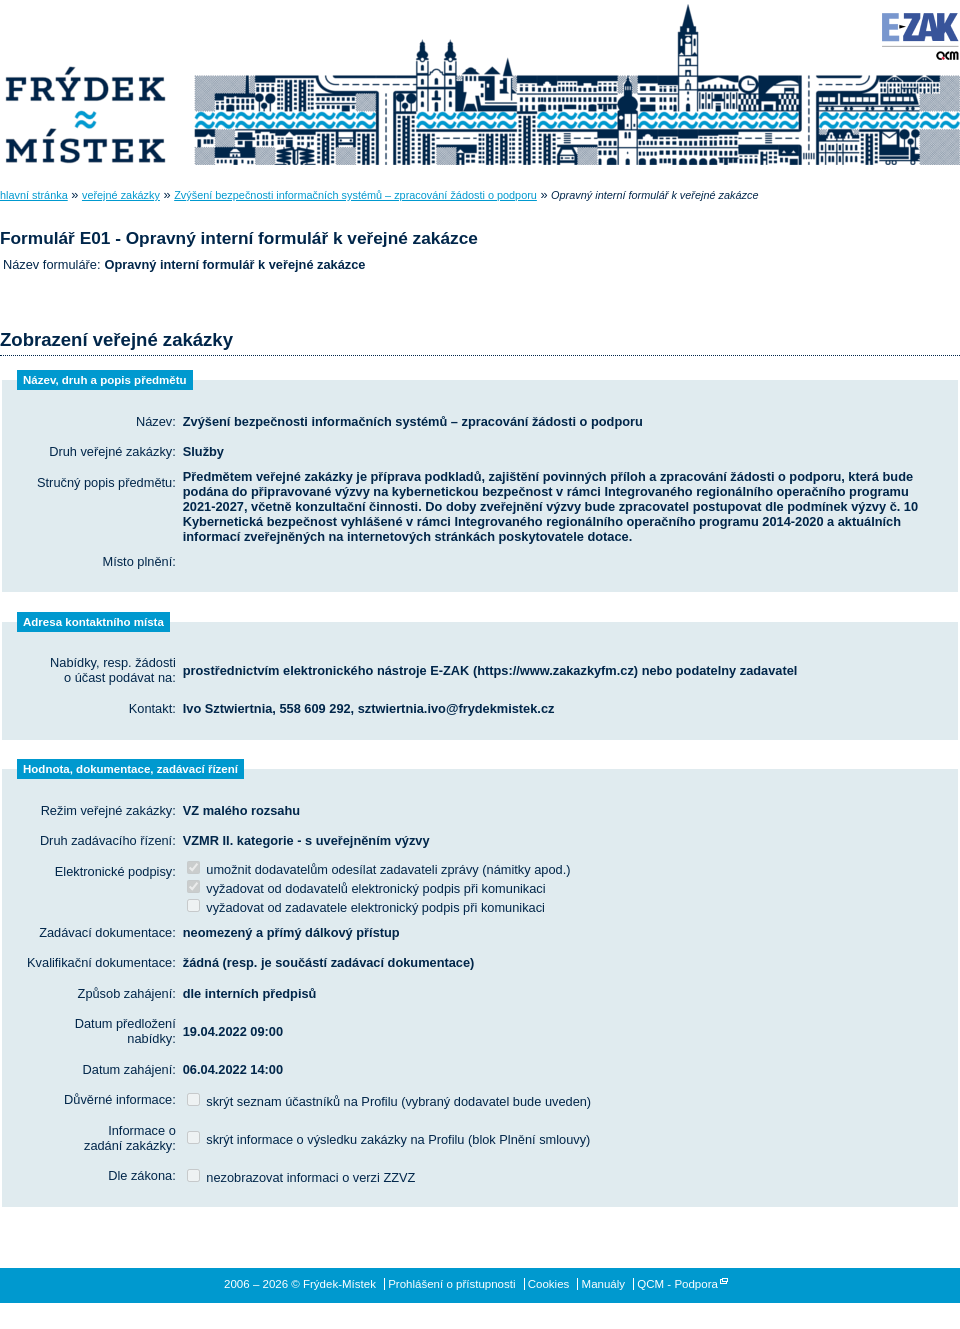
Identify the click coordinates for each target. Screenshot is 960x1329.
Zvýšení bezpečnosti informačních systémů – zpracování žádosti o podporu (355, 195)
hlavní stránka (34, 195)
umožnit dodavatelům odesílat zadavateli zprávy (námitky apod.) (379, 869)
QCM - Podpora (677, 1284)
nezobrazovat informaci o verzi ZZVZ (301, 1177)
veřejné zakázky (121, 195)
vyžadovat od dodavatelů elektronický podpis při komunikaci (366, 888)
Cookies (549, 1284)
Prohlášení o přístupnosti (451, 1284)
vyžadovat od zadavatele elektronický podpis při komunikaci (366, 907)
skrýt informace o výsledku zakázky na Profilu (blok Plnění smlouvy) (389, 1139)
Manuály (604, 1284)
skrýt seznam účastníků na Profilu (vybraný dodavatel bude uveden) (389, 1101)
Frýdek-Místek (85, 85)
